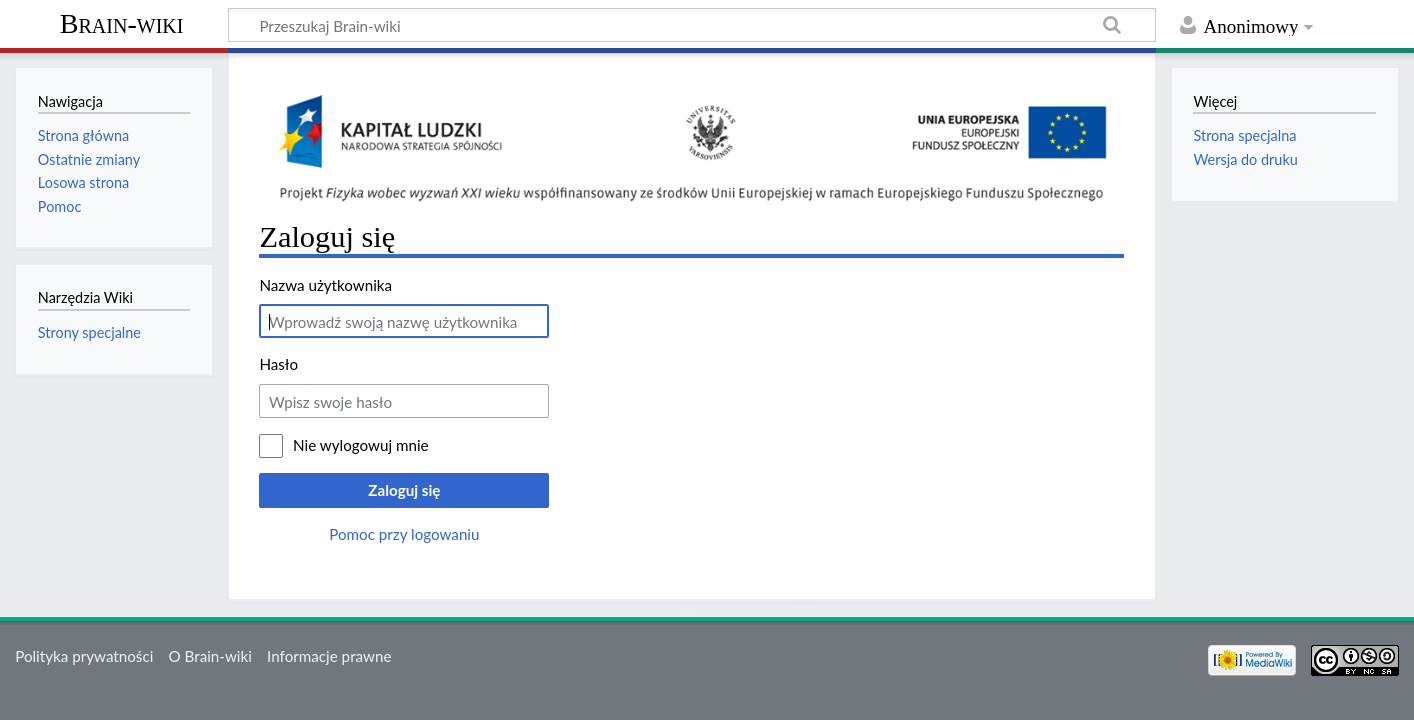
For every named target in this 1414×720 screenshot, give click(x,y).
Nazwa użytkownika (325, 285)
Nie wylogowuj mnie (360, 445)
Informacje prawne (329, 656)
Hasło (278, 364)
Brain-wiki (122, 23)
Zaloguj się (404, 490)
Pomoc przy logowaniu (404, 534)
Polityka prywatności (84, 656)
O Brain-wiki (210, 656)
